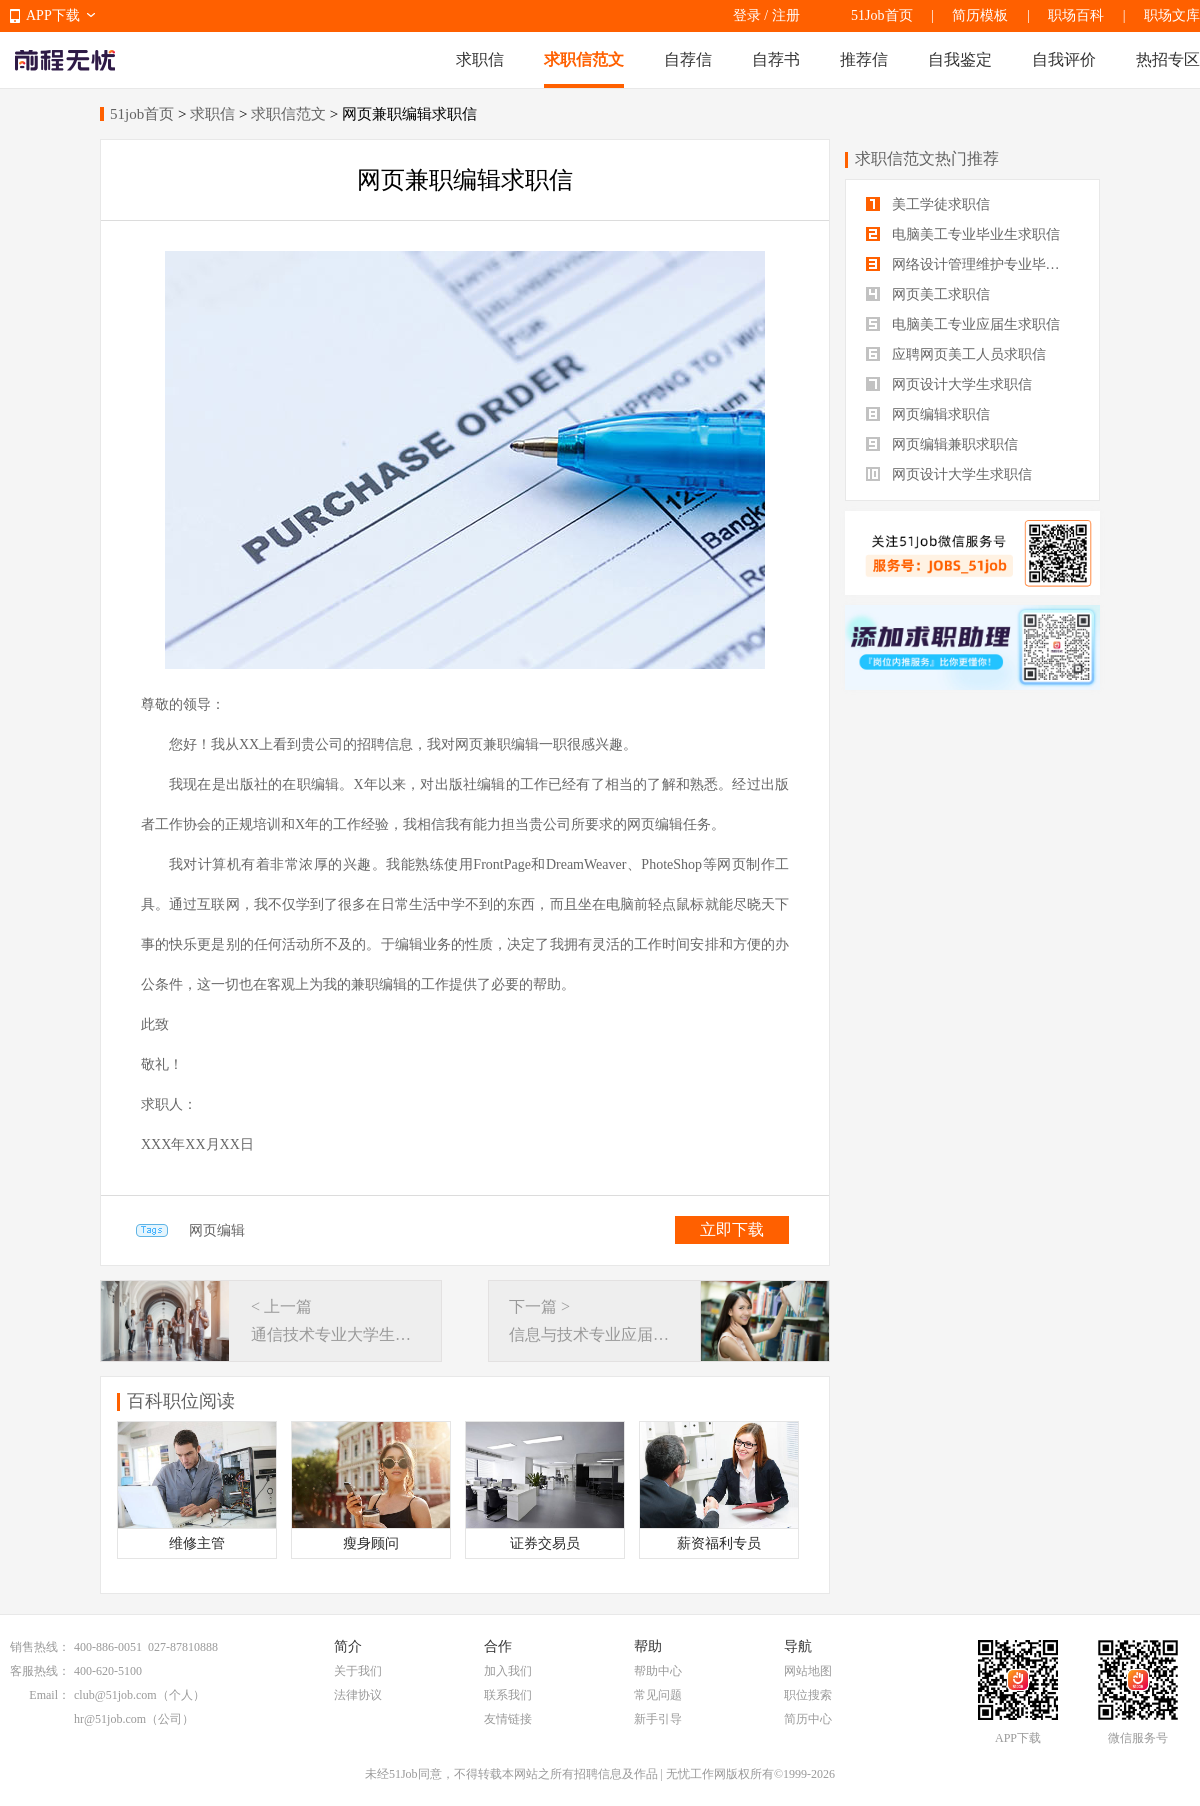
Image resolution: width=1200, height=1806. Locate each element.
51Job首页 (881, 15)
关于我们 (358, 1671)
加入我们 (508, 1671)
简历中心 (808, 1719)
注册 (786, 15)
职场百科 (1076, 15)
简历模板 (980, 15)
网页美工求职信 (928, 294)
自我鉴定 (960, 59)
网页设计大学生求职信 (949, 384)
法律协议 (358, 1695)
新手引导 (658, 1719)
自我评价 (1064, 59)
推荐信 (864, 59)
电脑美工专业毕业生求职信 (963, 234)
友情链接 (508, 1719)
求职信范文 (584, 59)
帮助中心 (658, 1671)
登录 (747, 15)
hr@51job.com (110, 1719)
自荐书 (776, 59)
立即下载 (732, 1229)
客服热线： (40, 1671)
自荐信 (688, 59)
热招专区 (1168, 59)
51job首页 (142, 114)
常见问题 (658, 1695)
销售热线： (40, 1647)
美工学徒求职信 (928, 204)
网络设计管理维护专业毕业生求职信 (972, 264)
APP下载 (53, 15)
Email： (49, 1695)
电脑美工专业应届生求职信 (963, 324)
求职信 (480, 59)
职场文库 (1172, 15)
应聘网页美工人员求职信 (956, 354)
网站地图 (808, 1671)
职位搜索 (808, 1695)
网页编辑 (217, 1230)
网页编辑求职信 (928, 414)
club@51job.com (115, 1695)
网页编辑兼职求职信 (942, 444)
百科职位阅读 (181, 1401)
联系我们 (508, 1695)
